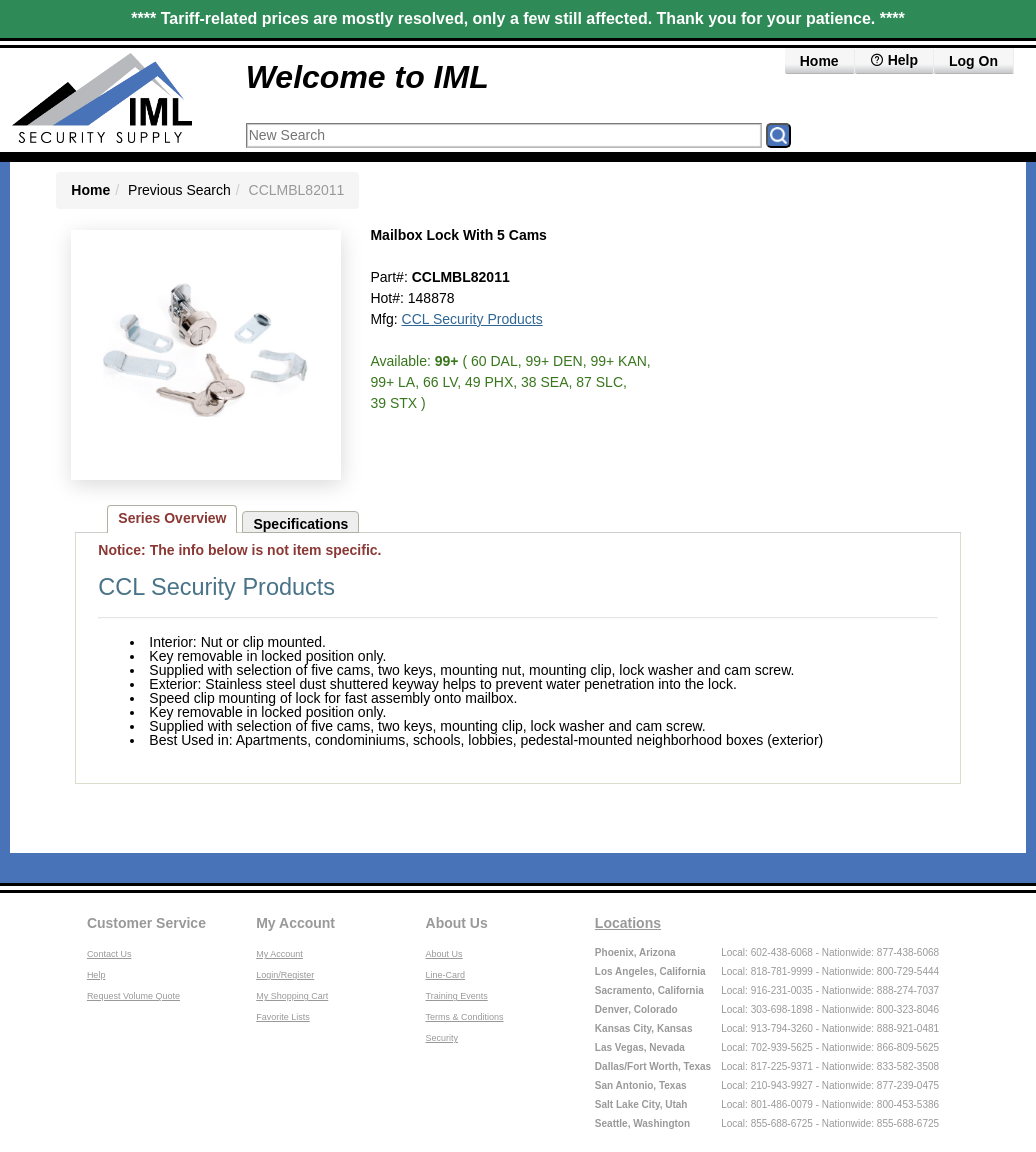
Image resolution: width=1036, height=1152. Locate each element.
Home (819, 61)
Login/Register (285, 975)
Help (96, 975)
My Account (295, 923)
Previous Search (179, 190)
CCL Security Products (472, 319)
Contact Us (109, 954)
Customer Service (146, 923)
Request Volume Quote (133, 996)
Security (442, 1038)
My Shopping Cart (292, 996)
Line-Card (446, 975)
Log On (973, 61)
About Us (457, 923)
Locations (628, 923)
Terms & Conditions (465, 1017)
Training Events (457, 996)
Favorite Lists (283, 1017)
